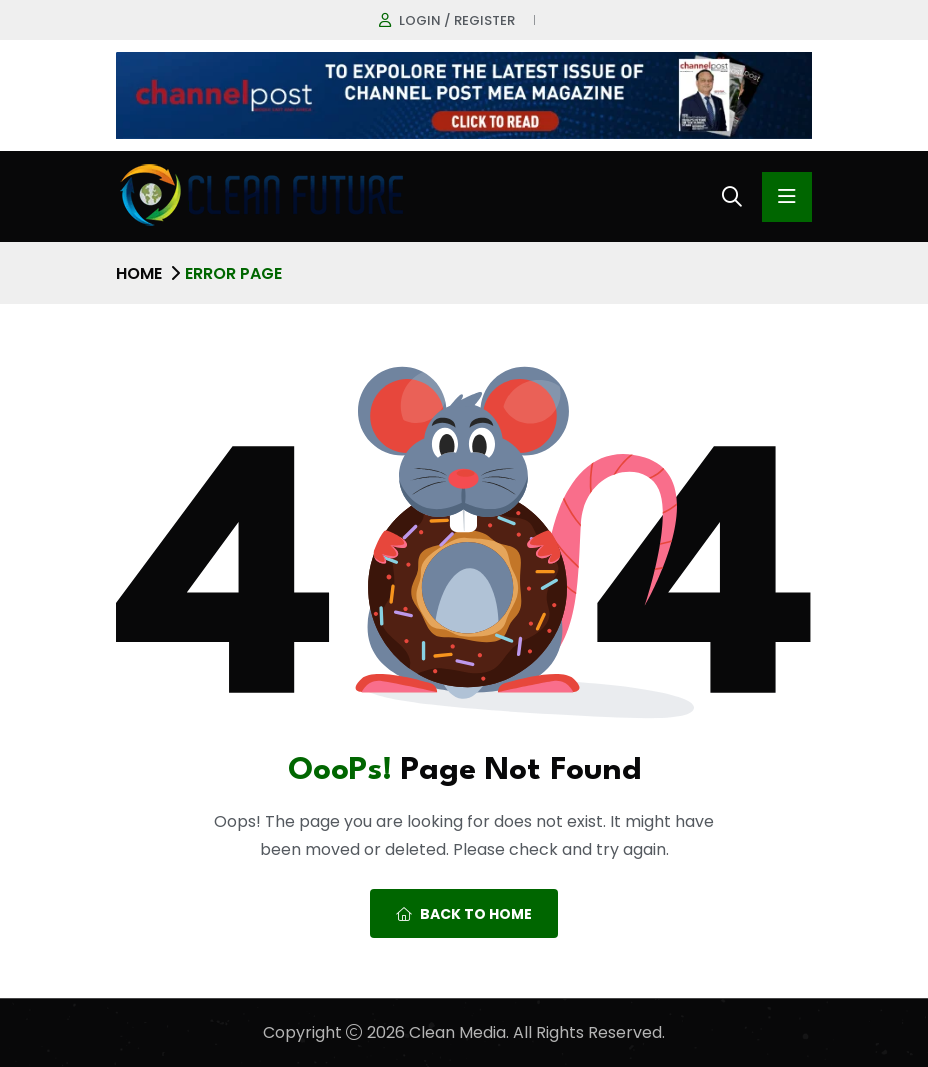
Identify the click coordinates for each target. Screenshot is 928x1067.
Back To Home (464, 914)
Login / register (457, 20)
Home (139, 273)
